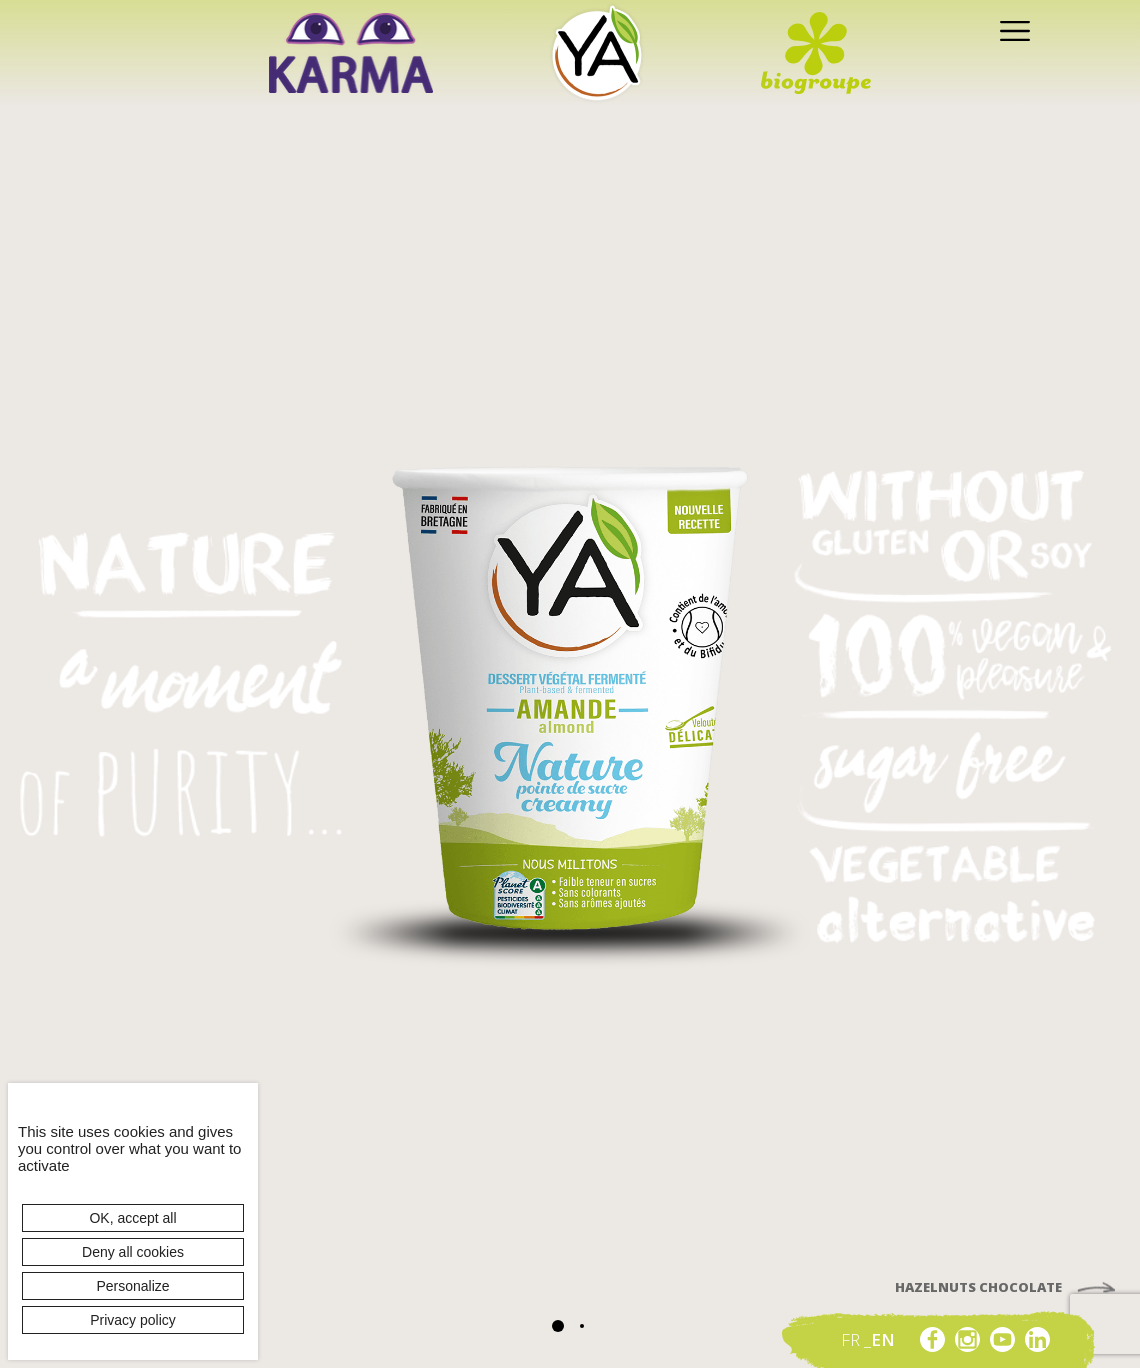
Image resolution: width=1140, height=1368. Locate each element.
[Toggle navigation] (1010, 29)
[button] (558, 1326)
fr (852, 1339)
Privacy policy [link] (133, 1320)
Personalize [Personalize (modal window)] (132, 1286)
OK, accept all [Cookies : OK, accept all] (132, 1218)
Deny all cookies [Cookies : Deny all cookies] (133, 1252)
